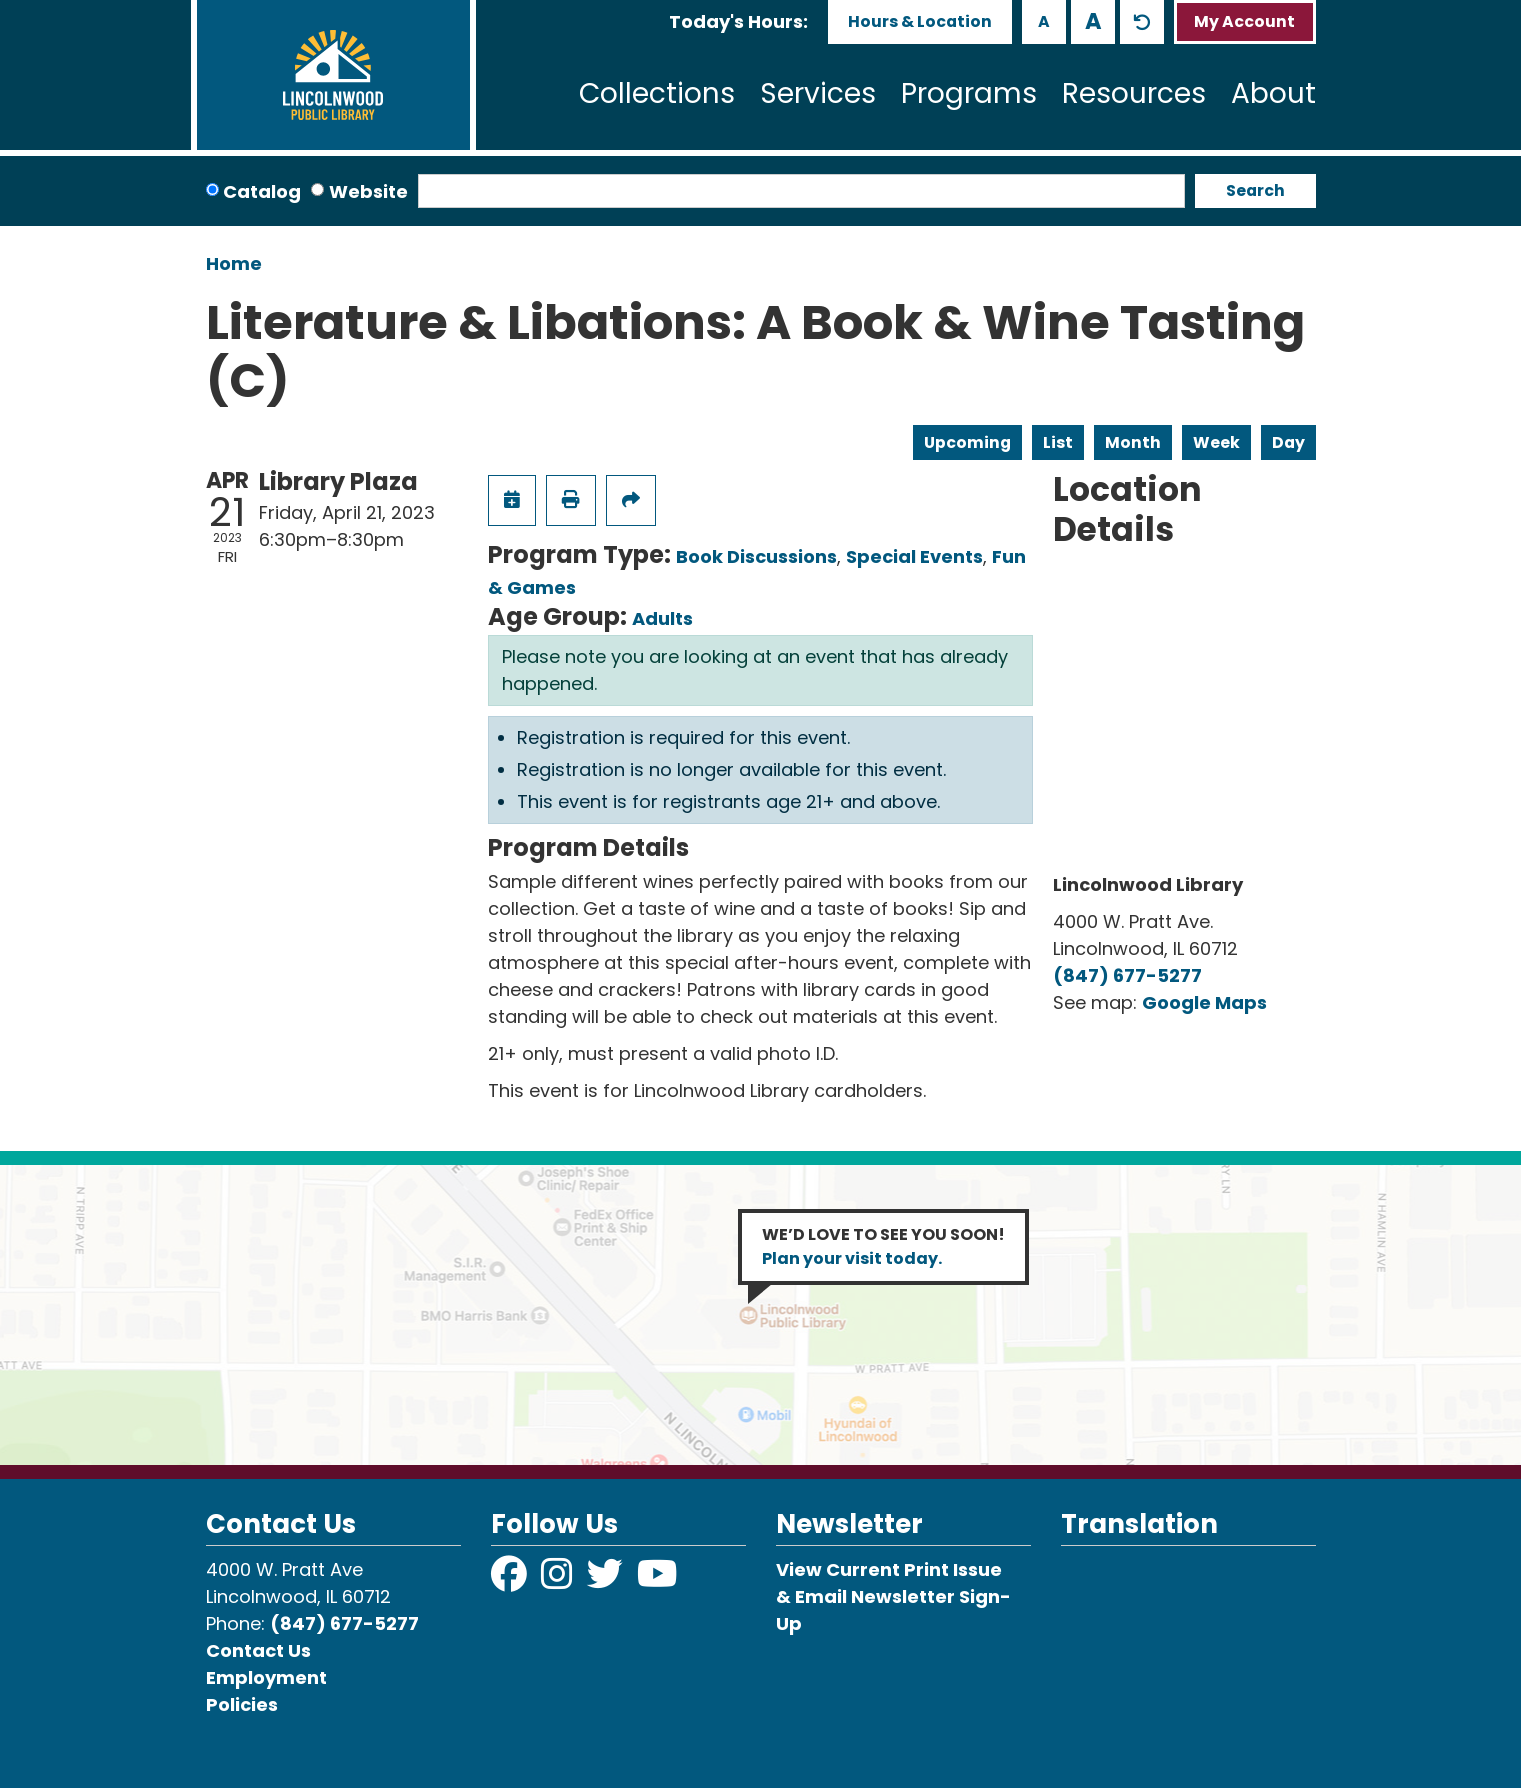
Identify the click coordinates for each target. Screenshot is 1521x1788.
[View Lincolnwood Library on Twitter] (607, 1580)
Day (1288, 442)
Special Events (914, 556)
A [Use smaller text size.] (1044, 21)
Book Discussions (756, 556)
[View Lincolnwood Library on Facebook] (511, 1580)
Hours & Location (920, 21)
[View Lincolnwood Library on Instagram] (559, 1580)
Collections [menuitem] (657, 93)
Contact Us (258, 1650)
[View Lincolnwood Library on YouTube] (657, 1580)
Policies (242, 1704)
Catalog (262, 191)
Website (368, 191)
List (1058, 442)
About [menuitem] (1273, 93)
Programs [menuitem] (969, 93)
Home (234, 263)
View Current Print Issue (889, 1569)
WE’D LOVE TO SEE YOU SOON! (883, 1246)
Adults (662, 618)
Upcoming (967, 442)
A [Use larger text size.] (1093, 21)
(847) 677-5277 (1127, 975)
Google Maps (1204, 1002)
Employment (266, 1677)
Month (1133, 442)
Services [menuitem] (818, 93)
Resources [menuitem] (1134, 93)
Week (1216, 442)
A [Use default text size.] (1142, 22)
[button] (738, 21)
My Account (1244, 21)
